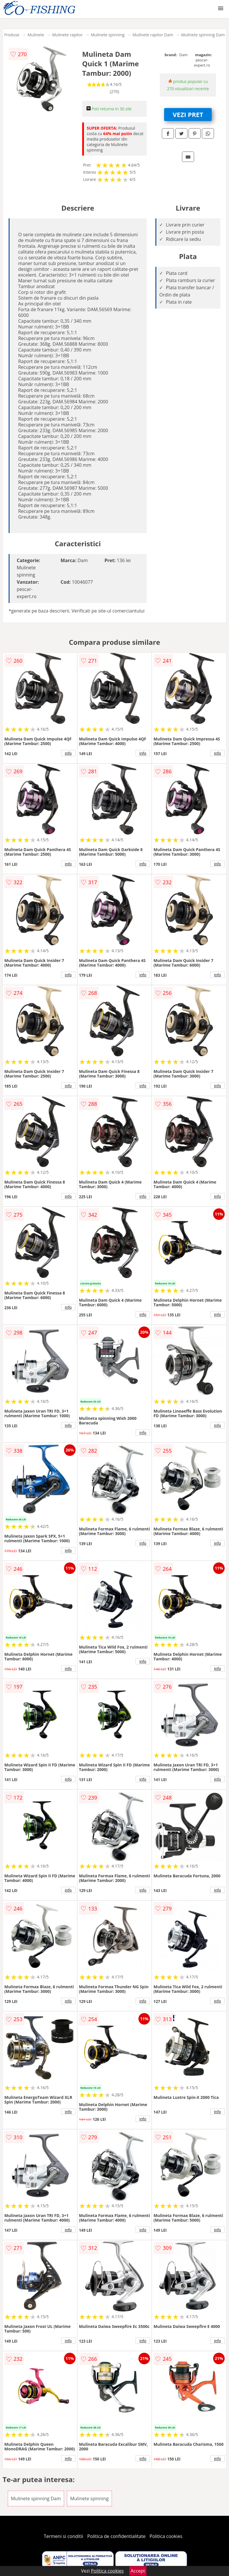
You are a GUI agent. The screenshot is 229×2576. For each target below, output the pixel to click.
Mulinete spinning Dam (203, 34)
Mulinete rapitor (67, 34)
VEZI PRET (188, 114)
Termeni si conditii (63, 2536)
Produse (11, 34)
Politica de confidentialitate (116, 2536)
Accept (138, 2571)
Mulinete (35, 34)
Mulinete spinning (108, 34)
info (68, 753)
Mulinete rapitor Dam (153, 34)
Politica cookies (166, 2536)
